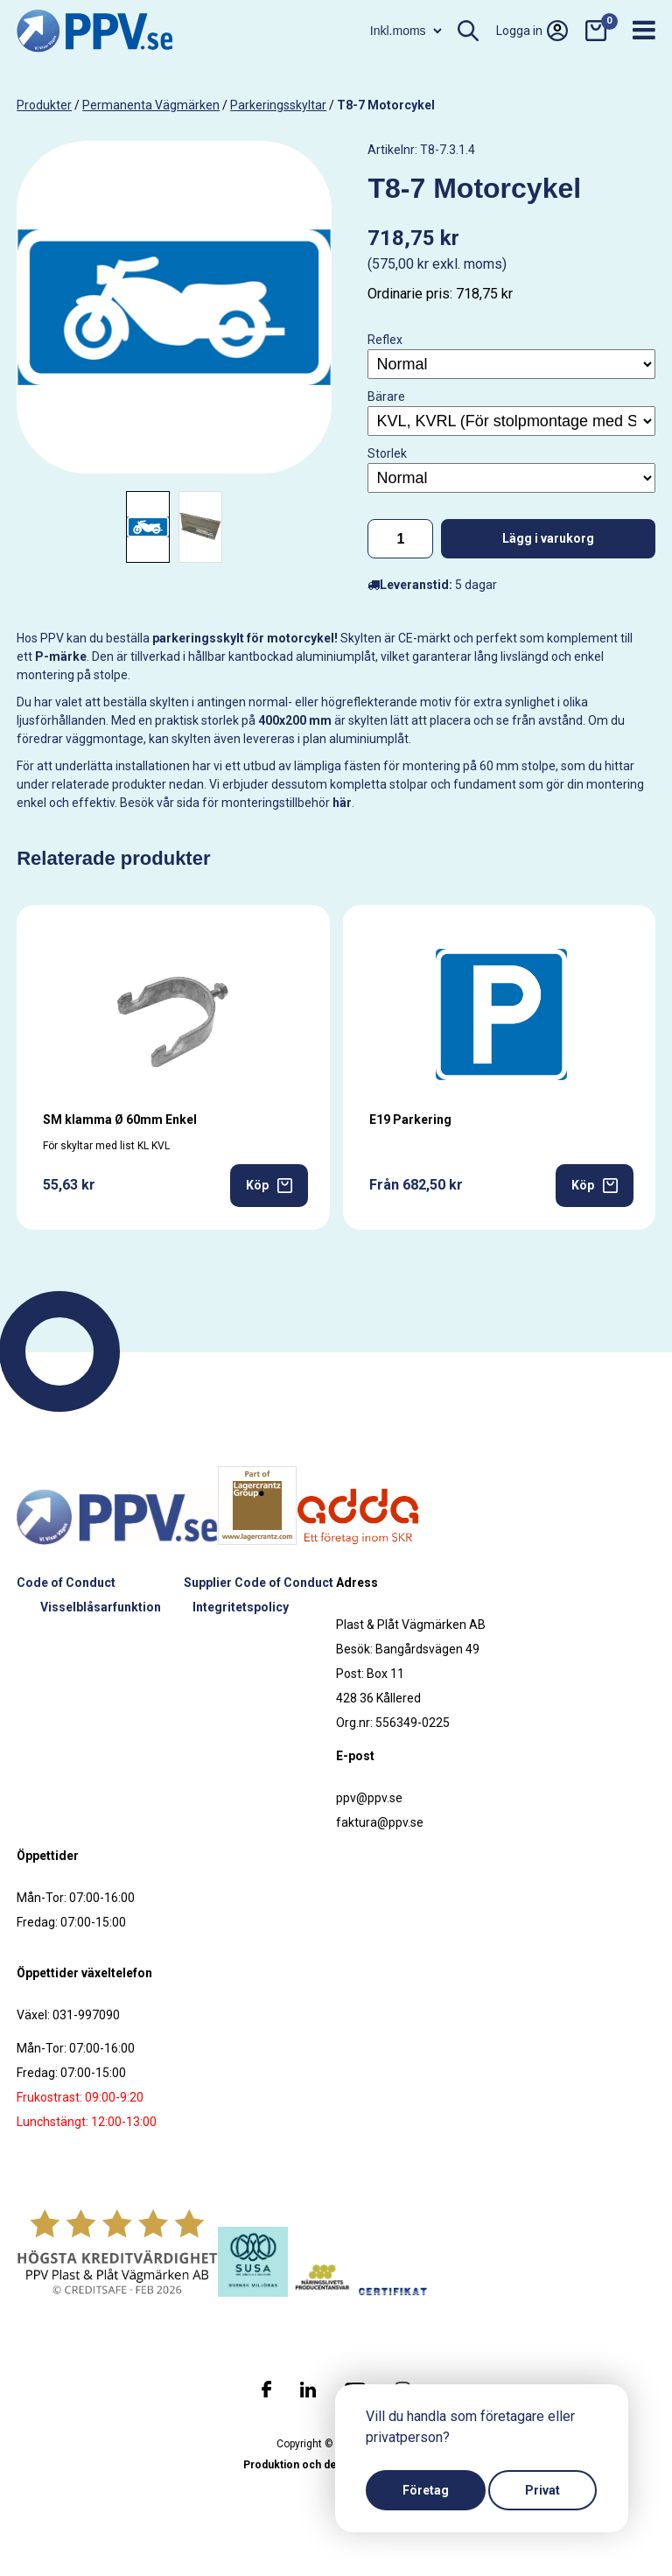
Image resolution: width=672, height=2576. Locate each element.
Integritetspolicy (240, 1607)
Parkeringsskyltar (278, 105)
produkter (44, 105)
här (342, 803)
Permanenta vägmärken (151, 105)
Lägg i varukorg (548, 538)
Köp (269, 1185)
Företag (425, 2490)
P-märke (61, 656)
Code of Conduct (66, 1583)
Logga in (532, 30)
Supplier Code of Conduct (258, 1583)
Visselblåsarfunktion (100, 1607)
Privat (542, 2490)
